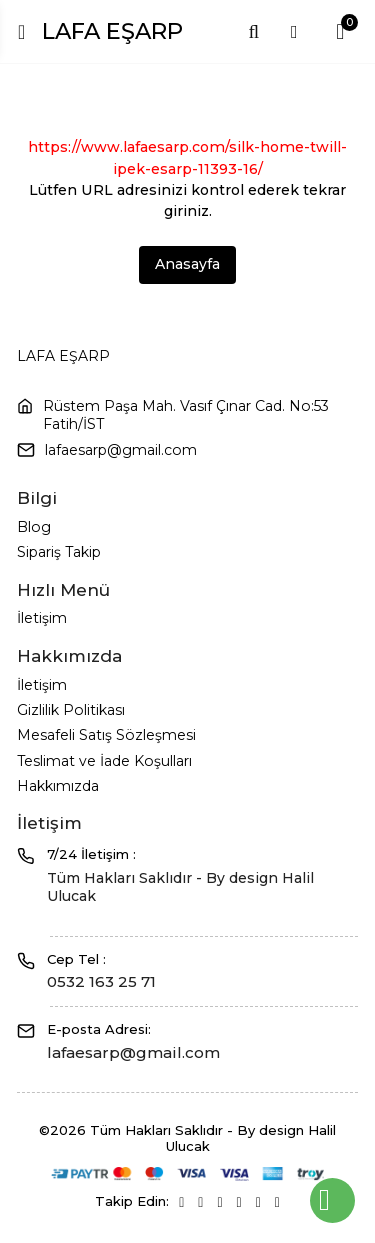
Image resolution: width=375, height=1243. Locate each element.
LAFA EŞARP (112, 31)
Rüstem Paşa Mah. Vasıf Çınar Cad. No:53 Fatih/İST (186, 415)
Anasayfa (187, 264)
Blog (34, 527)
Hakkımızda (58, 786)
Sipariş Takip (59, 552)
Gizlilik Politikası (71, 710)
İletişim (42, 618)
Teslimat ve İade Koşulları (104, 761)
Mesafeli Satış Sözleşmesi (106, 735)
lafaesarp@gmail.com (121, 450)
